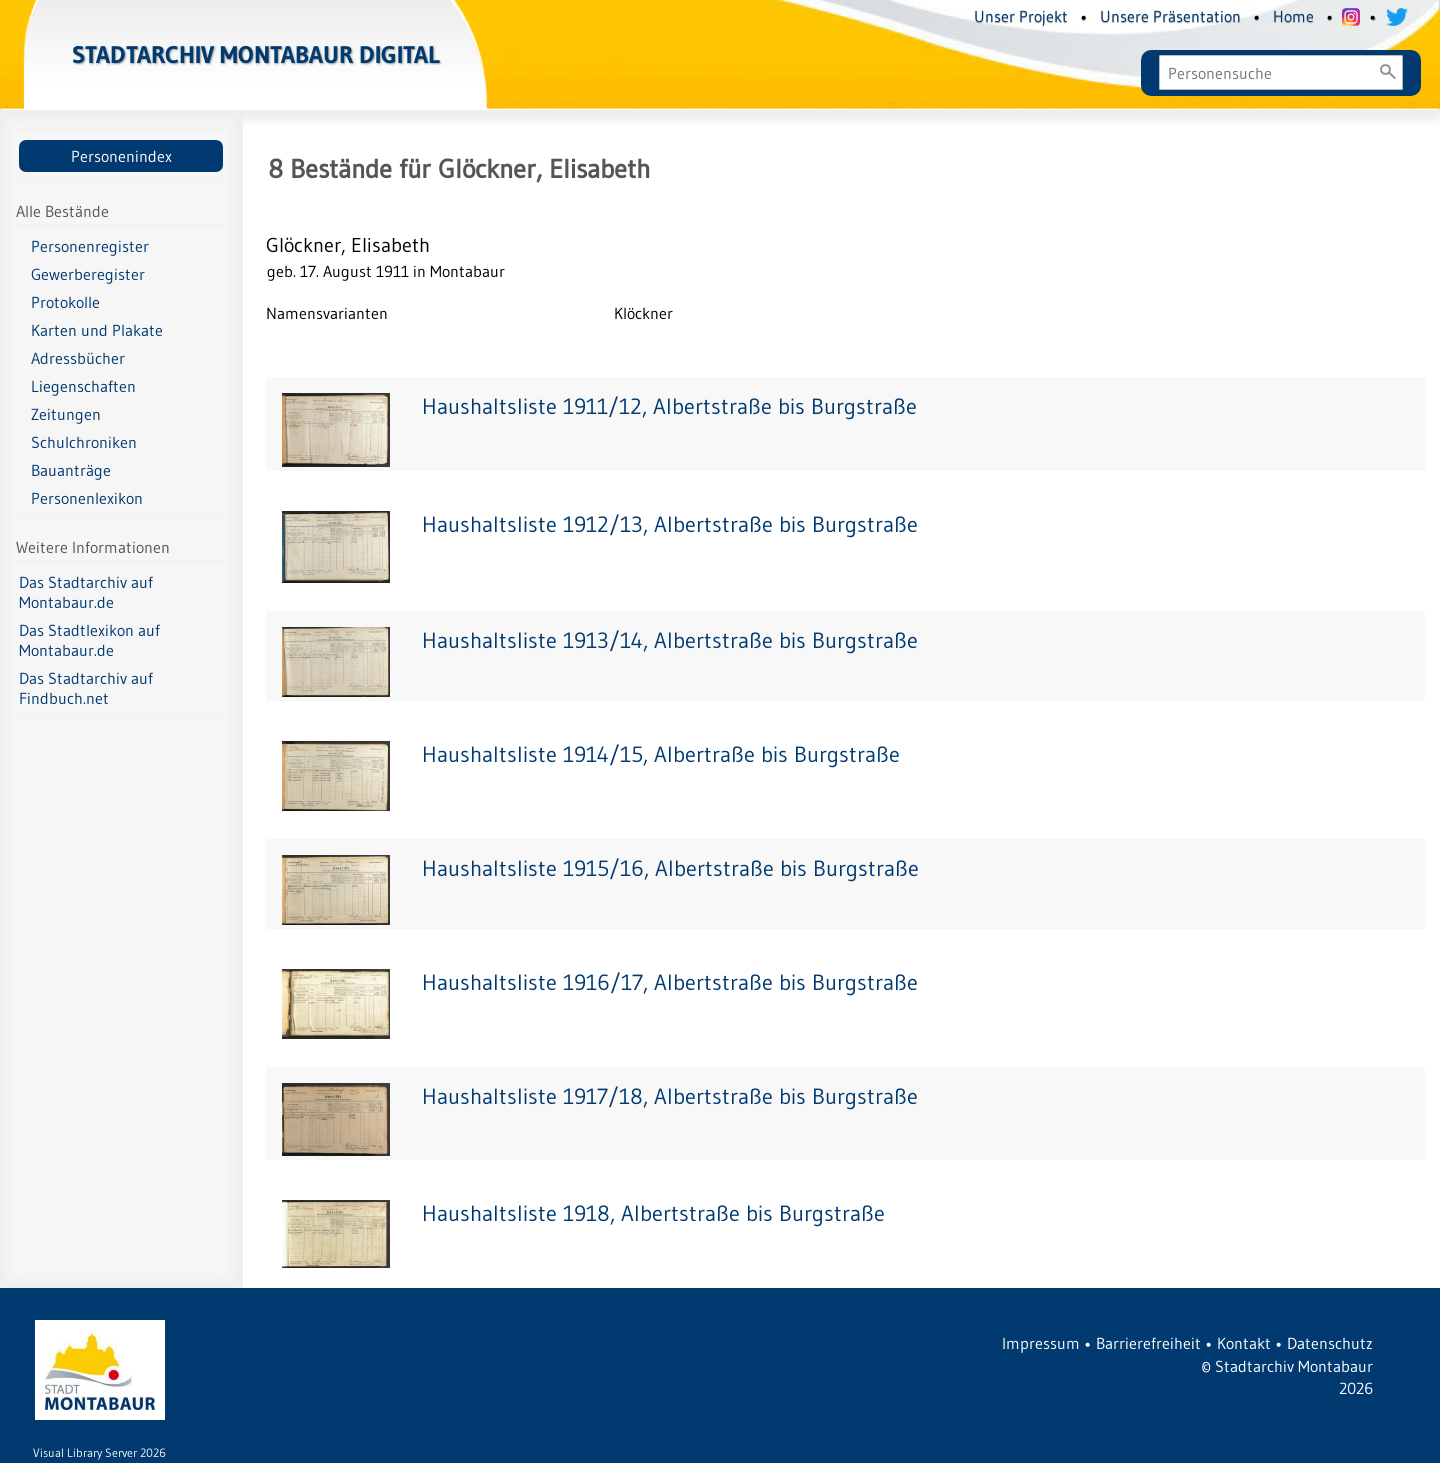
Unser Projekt (1021, 16)
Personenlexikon (87, 498)
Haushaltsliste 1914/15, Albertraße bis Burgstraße (661, 754)
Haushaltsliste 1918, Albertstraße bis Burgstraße (653, 1213)
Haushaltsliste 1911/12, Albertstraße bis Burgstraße (669, 406)
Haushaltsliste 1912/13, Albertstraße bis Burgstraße (670, 524)
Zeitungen (66, 414)
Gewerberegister (88, 274)
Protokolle (65, 302)
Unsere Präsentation (1170, 16)
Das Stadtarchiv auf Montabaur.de (86, 592)
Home (1293, 16)
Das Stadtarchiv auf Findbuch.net (86, 688)
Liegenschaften (83, 386)
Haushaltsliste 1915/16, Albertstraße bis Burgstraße (670, 868)
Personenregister (90, 246)
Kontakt (1244, 1343)
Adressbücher (78, 358)
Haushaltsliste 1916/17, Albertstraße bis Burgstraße (670, 982)
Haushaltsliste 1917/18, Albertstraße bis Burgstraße (670, 1096)
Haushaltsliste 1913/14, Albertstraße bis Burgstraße (670, 640)
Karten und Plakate (97, 330)
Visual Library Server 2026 (99, 1452)
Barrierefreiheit (1148, 1343)
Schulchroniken (84, 442)
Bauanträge (71, 470)
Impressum (1041, 1343)
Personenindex (121, 156)
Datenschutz (1330, 1343)
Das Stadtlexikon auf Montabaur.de (89, 640)
